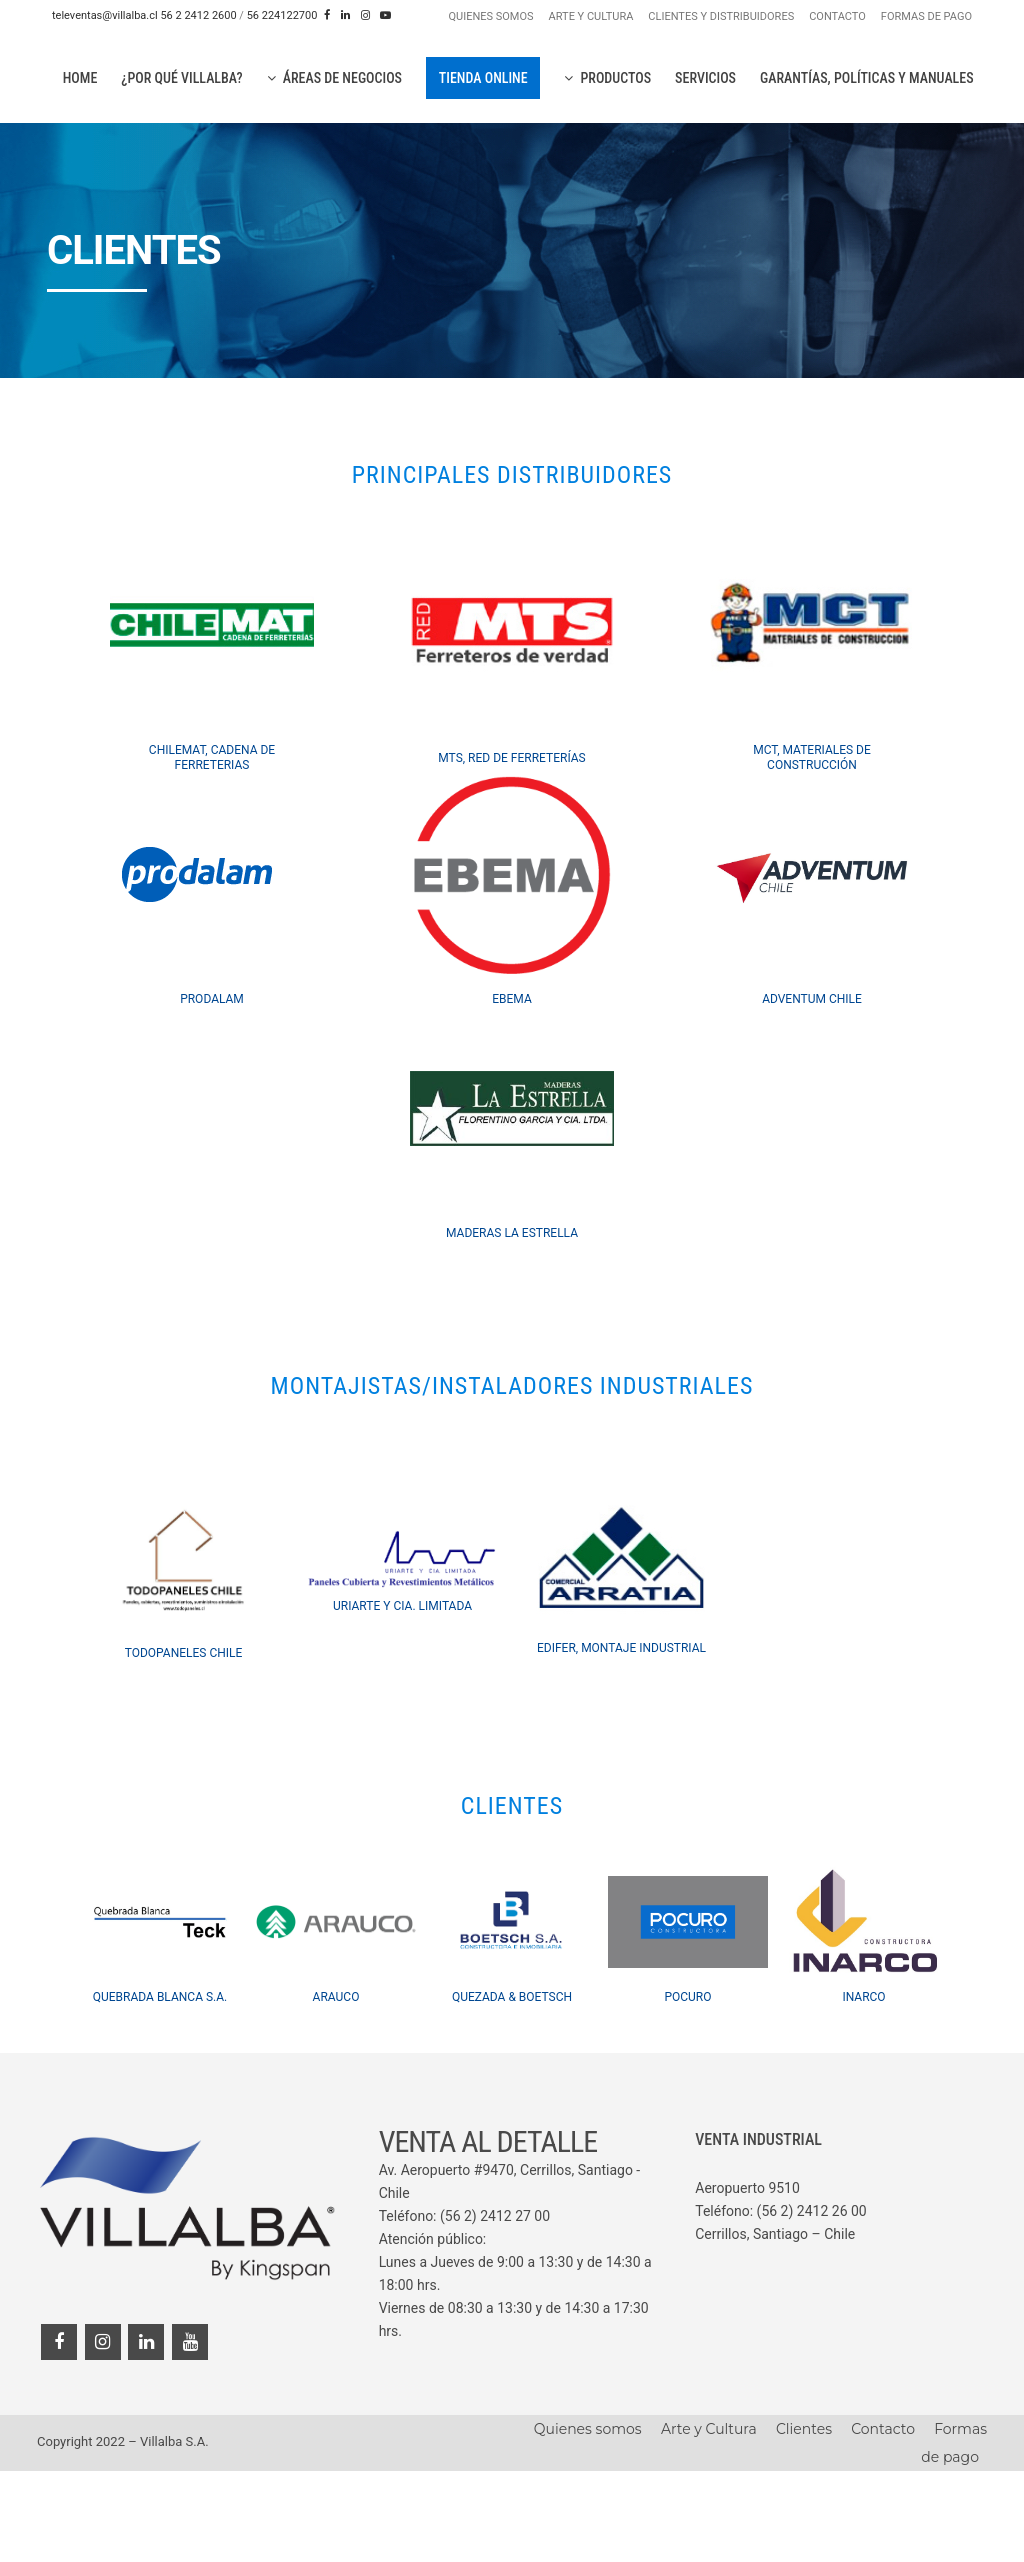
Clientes (804, 2520)
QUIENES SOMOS (490, 16)
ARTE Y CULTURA (591, 16)
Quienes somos (588, 2520)
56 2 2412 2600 (198, 15)
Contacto (883, 2520)
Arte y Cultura (709, 2520)
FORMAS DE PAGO (926, 16)
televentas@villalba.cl (105, 15)
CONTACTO (837, 16)
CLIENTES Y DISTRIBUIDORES (721, 16)
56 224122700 (282, 15)
